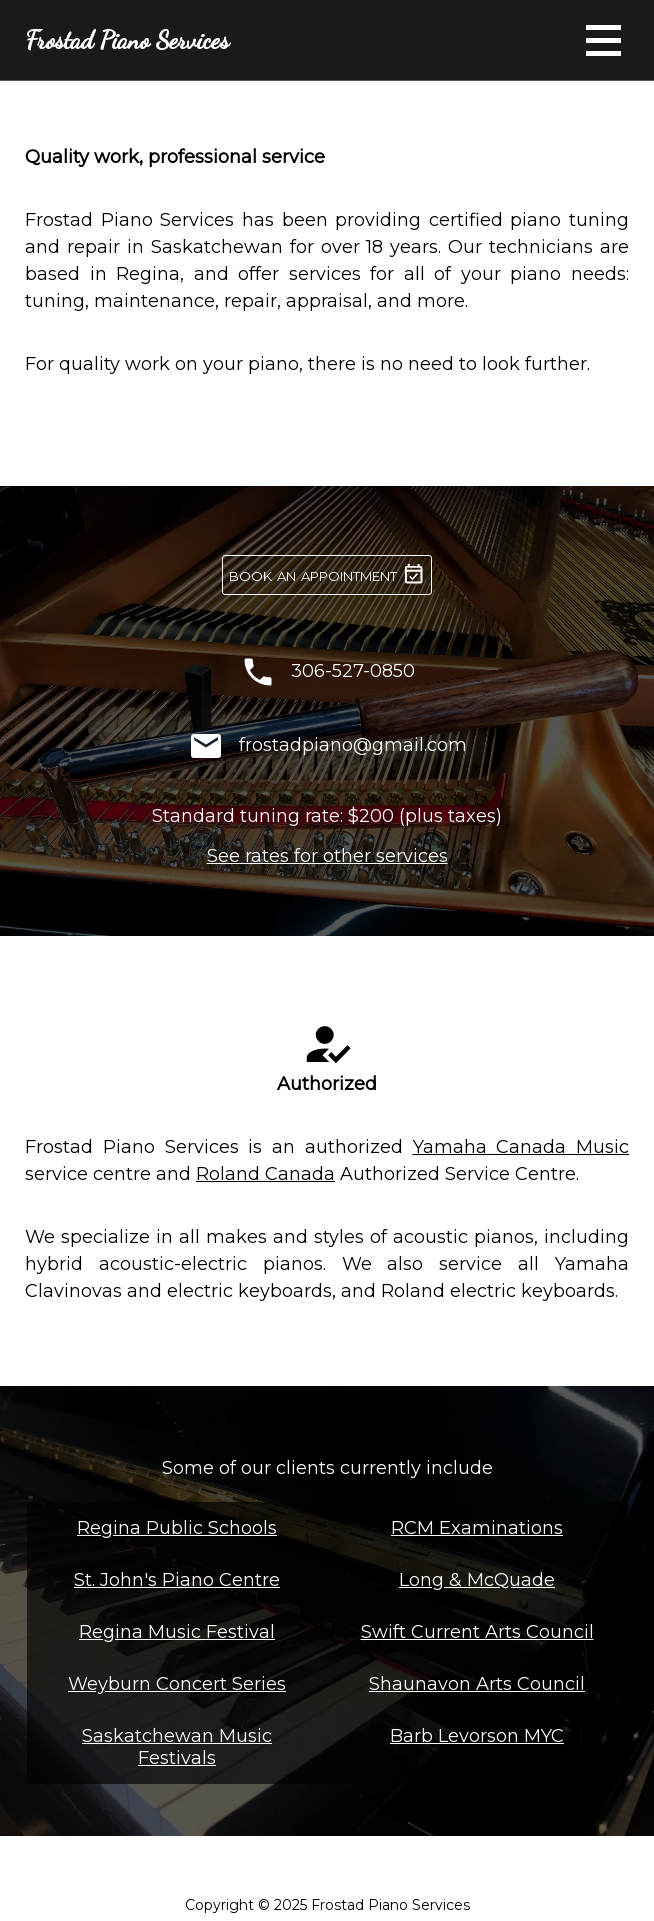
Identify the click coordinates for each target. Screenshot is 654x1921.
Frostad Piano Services (127, 40)
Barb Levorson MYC (477, 1736)
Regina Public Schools (177, 1528)
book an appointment (327, 574)
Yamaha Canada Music (521, 1147)
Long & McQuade (477, 1580)
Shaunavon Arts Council (477, 1684)
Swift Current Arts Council (477, 1632)
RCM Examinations (477, 1528)
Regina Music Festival (177, 1632)
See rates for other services (327, 856)
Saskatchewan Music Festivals (177, 1747)
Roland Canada (265, 1174)
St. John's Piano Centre (177, 1580)
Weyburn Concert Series (177, 1684)
